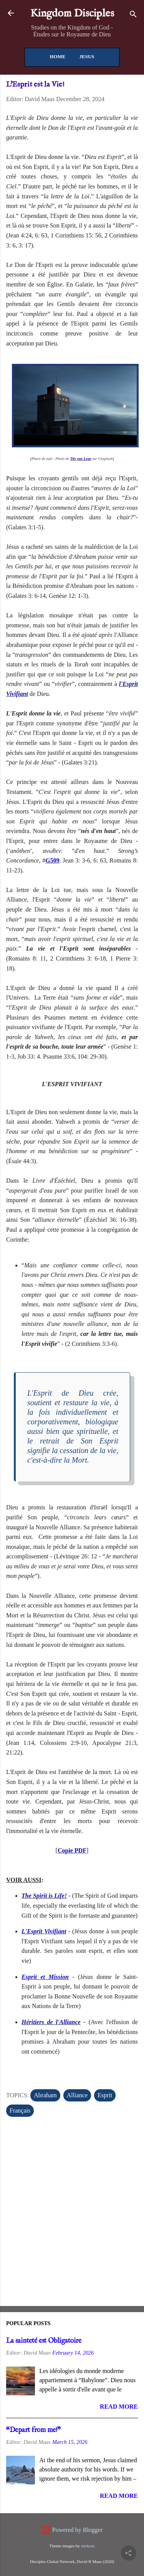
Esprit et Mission (45, 1977)
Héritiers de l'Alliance (51, 2022)
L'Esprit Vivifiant (44, 1931)
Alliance (77, 2095)
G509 (52, 860)
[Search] (133, 15)
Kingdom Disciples (72, 13)
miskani (87, 2545)
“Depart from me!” (33, 2430)
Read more (119, 2406)
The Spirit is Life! (44, 1895)
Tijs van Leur (80, 459)
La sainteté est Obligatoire (43, 2341)
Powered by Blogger (72, 2530)
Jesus (86, 56)
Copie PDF (72, 1850)
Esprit (105, 2095)
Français (20, 2110)
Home (57, 56)
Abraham (45, 2095)
